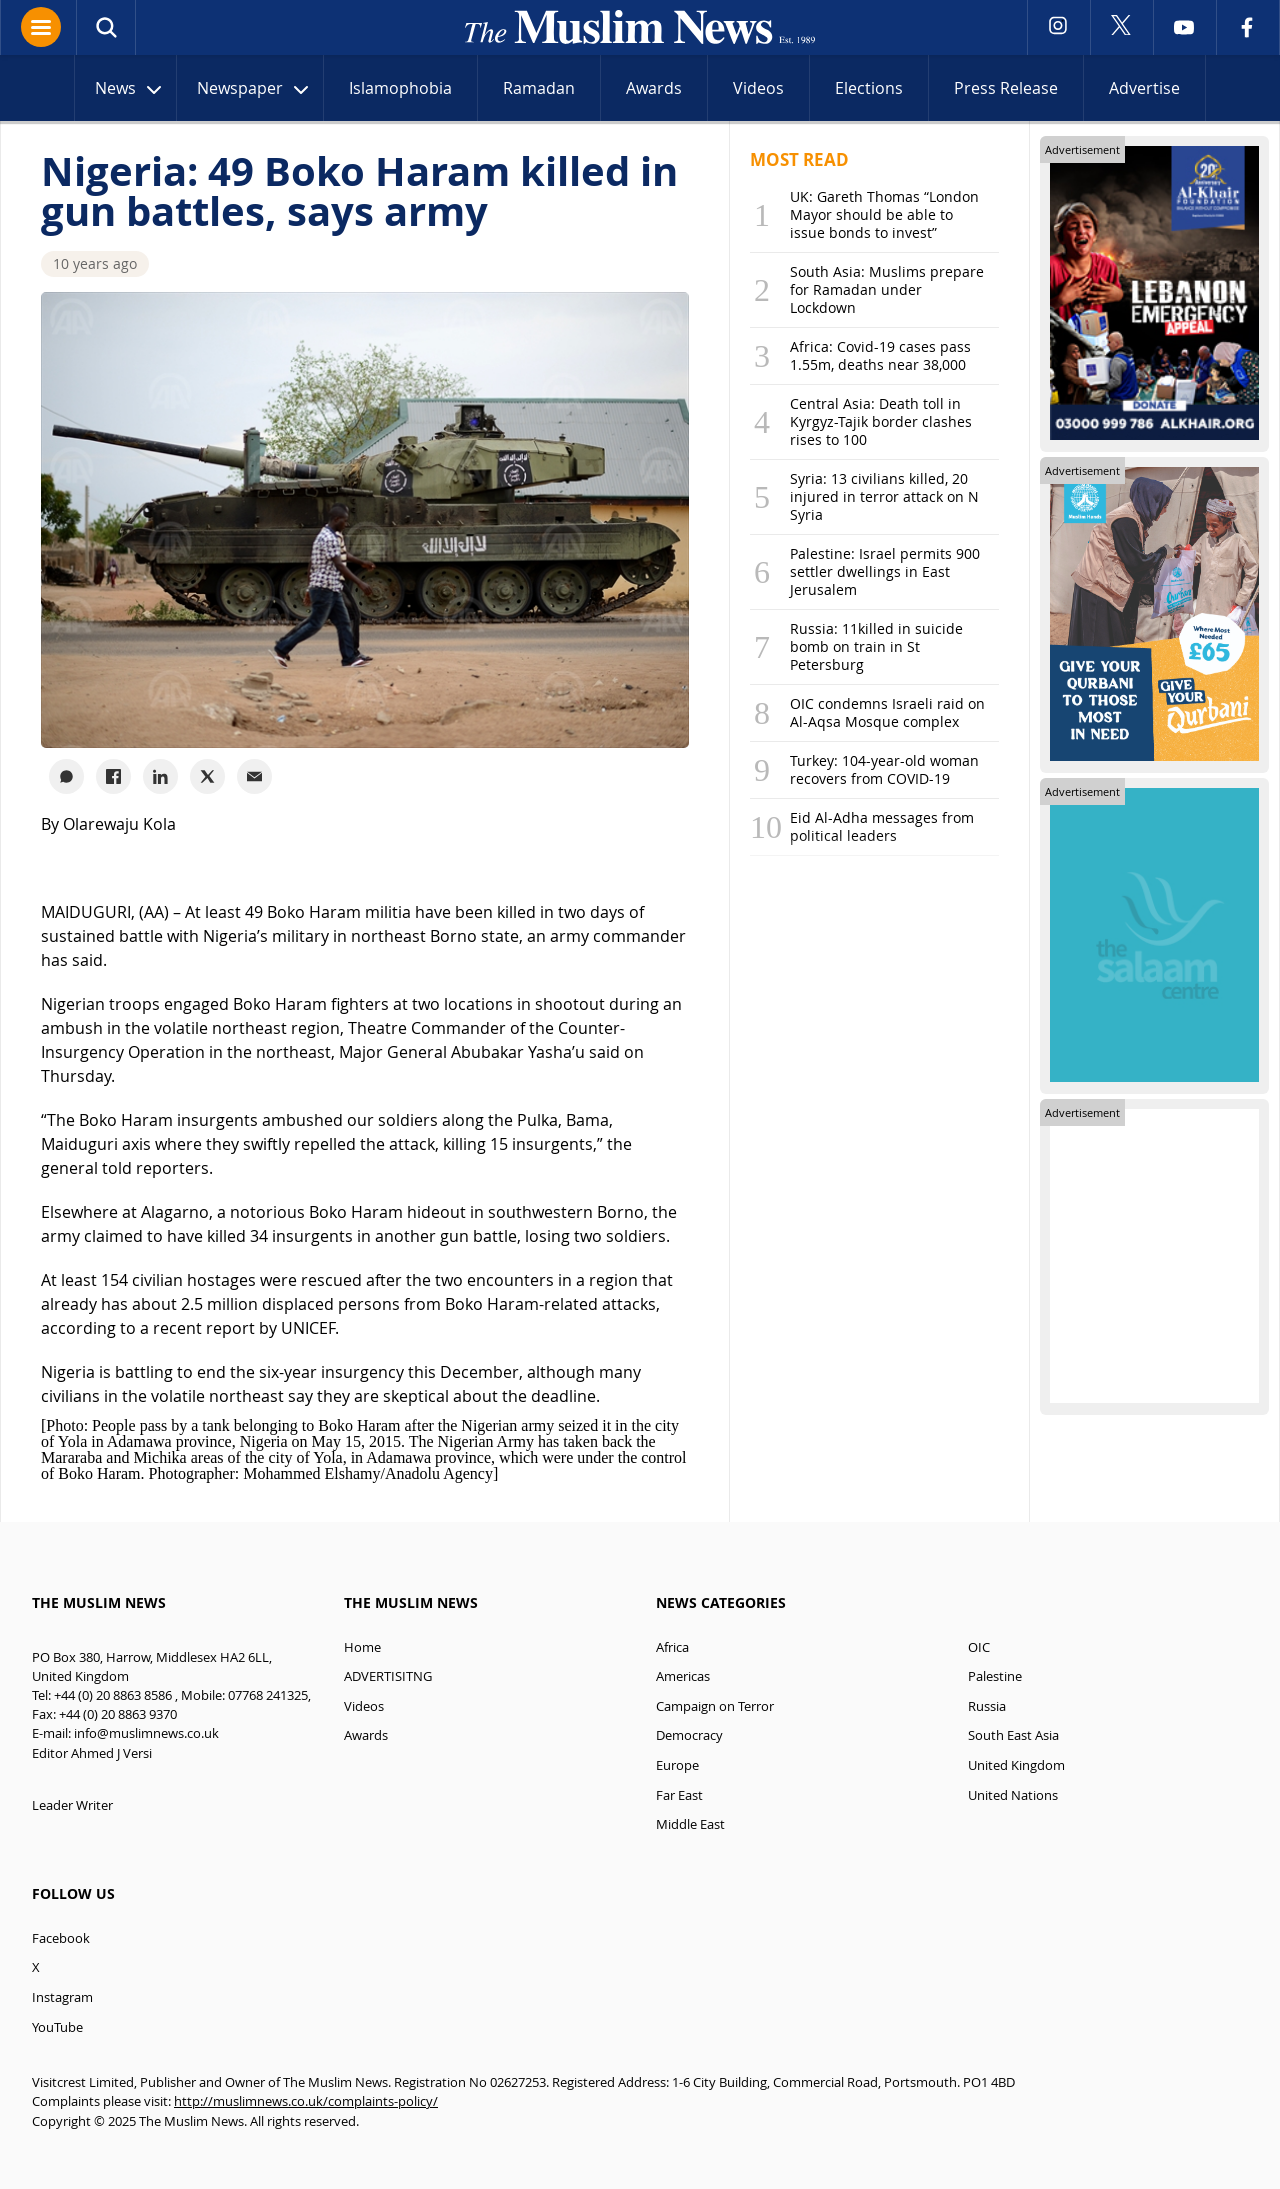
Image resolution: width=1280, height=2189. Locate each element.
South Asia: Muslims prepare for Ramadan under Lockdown (887, 289)
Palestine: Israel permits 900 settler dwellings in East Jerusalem (885, 571)
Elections (869, 88)
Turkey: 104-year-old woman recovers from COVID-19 (884, 769)
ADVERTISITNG (388, 1676)
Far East (679, 1795)
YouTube (57, 2027)
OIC (979, 1647)
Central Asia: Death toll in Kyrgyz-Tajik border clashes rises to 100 (881, 421)
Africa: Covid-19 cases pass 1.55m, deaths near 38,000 (880, 355)
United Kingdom (1016, 1765)
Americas (683, 1676)
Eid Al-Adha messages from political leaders (882, 826)
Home (362, 1647)
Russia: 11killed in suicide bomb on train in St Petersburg (876, 646)
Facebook (61, 1938)
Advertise (1144, 88)
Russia (987, 1706)
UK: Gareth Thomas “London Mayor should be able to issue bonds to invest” (884, 214)
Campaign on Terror (715, 1706)
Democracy (689, 1735)
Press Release (1006, 88)
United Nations (1013, 1795)
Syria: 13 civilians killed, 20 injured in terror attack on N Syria (884, 496)
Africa (672, 1647)
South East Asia (1013, 1735)
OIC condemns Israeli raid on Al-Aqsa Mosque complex (887, 712)
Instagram (62, 1997)
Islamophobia (400, 88)
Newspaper (255, 90)
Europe (677, 1765)
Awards (654, 88)
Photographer (192, 1473)
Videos (758, 88)
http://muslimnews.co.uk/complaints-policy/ (306, 2101)
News (130, 90)
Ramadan (539, 88)
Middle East (690, 1824)
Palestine (995, 1676)
